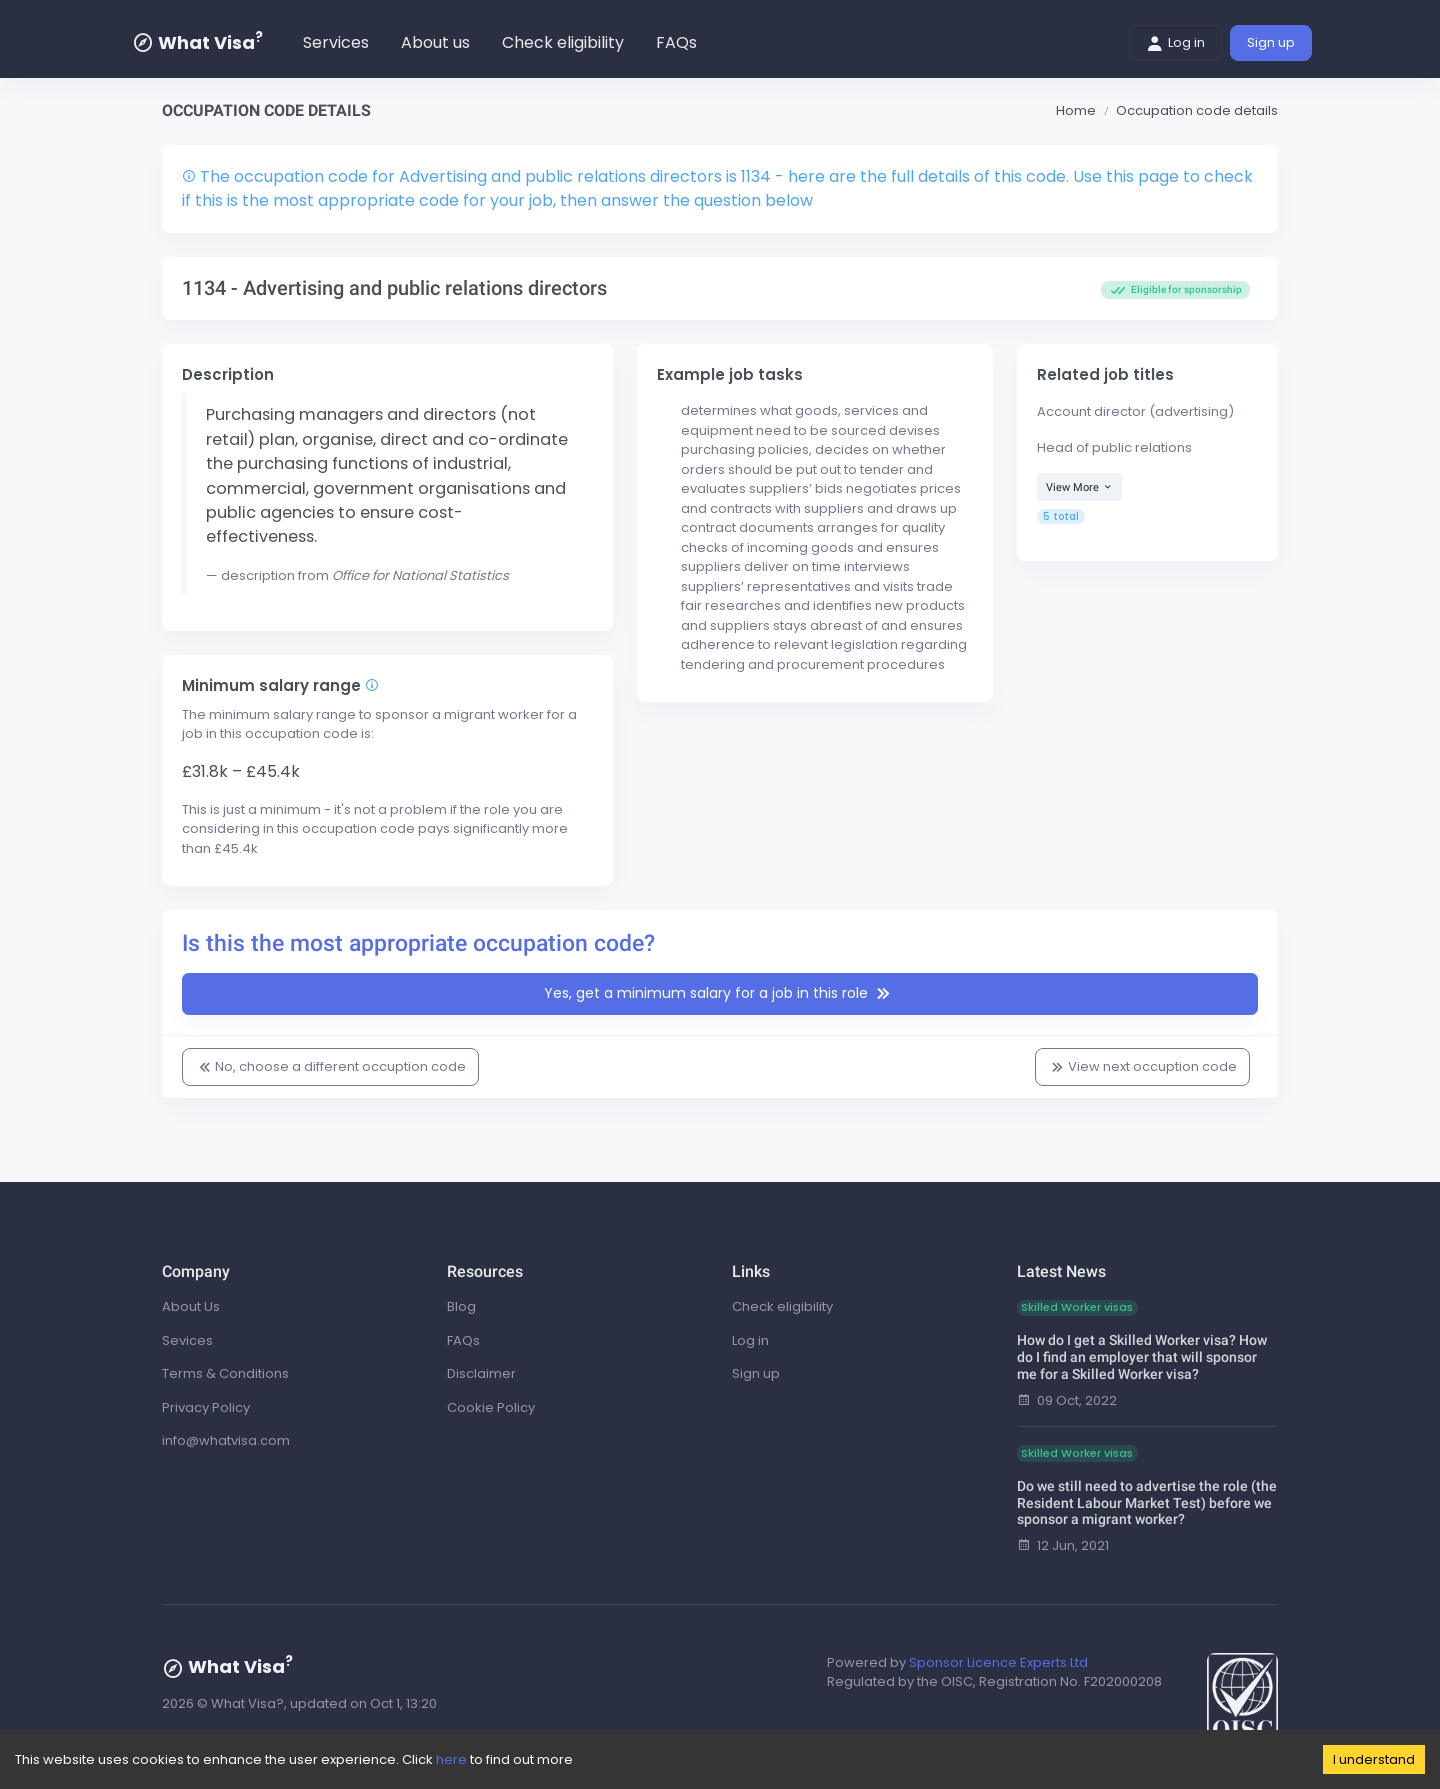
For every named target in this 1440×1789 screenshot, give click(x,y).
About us (435, 42)
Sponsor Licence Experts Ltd (998, 1662)
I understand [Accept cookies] (1374, 1759)
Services (336, 42)
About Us (191, 1306)
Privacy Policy (206, 1407)
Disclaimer (481, 1373)
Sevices (187, 1340)
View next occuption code (1142, 1067)
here (451, 1759)
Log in (1175, 42)
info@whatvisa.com (226, 1440)
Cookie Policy (491, 1407)
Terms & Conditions (225, 1373)
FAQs (676, 42)
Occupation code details (1197, 110)
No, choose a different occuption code (330, 1067)
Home (1076, 110)
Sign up (1271, 42)
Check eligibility (563, 42)
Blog (461, 1306)
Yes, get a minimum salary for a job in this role (720, 994)
